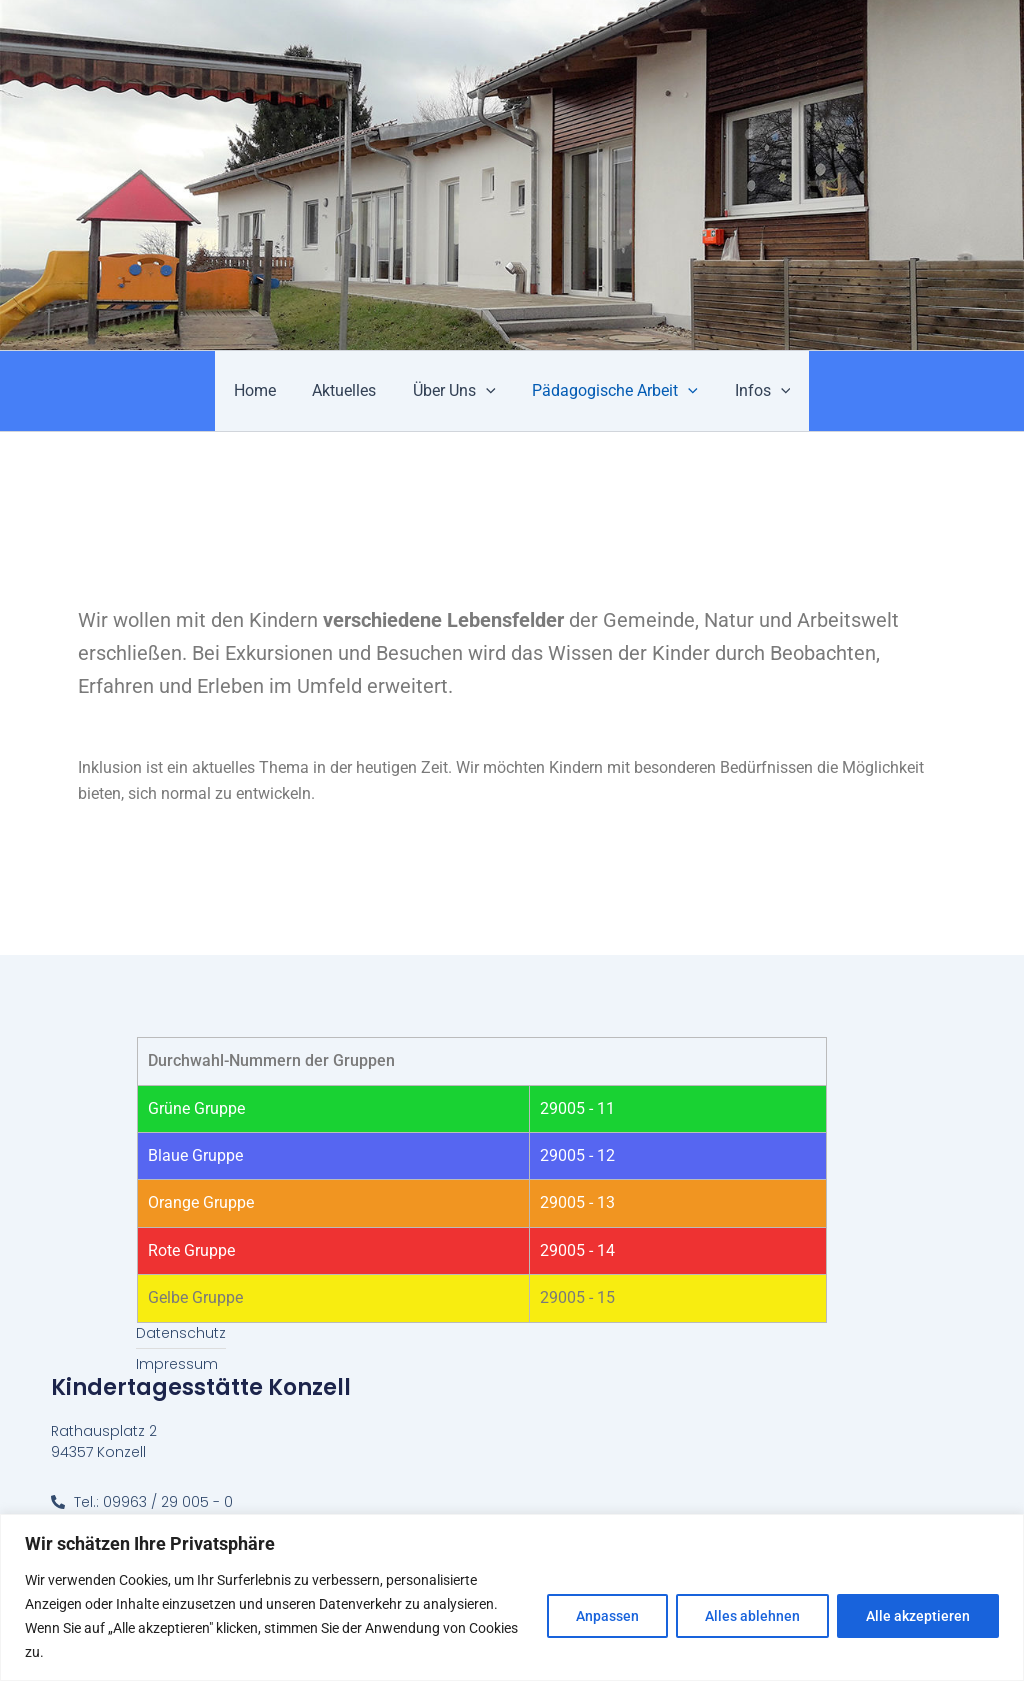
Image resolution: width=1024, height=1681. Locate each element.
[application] (486, 391)
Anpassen (607, 1616)
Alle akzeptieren (918, 1616)
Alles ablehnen (752, 1616)
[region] (512, 1597)
